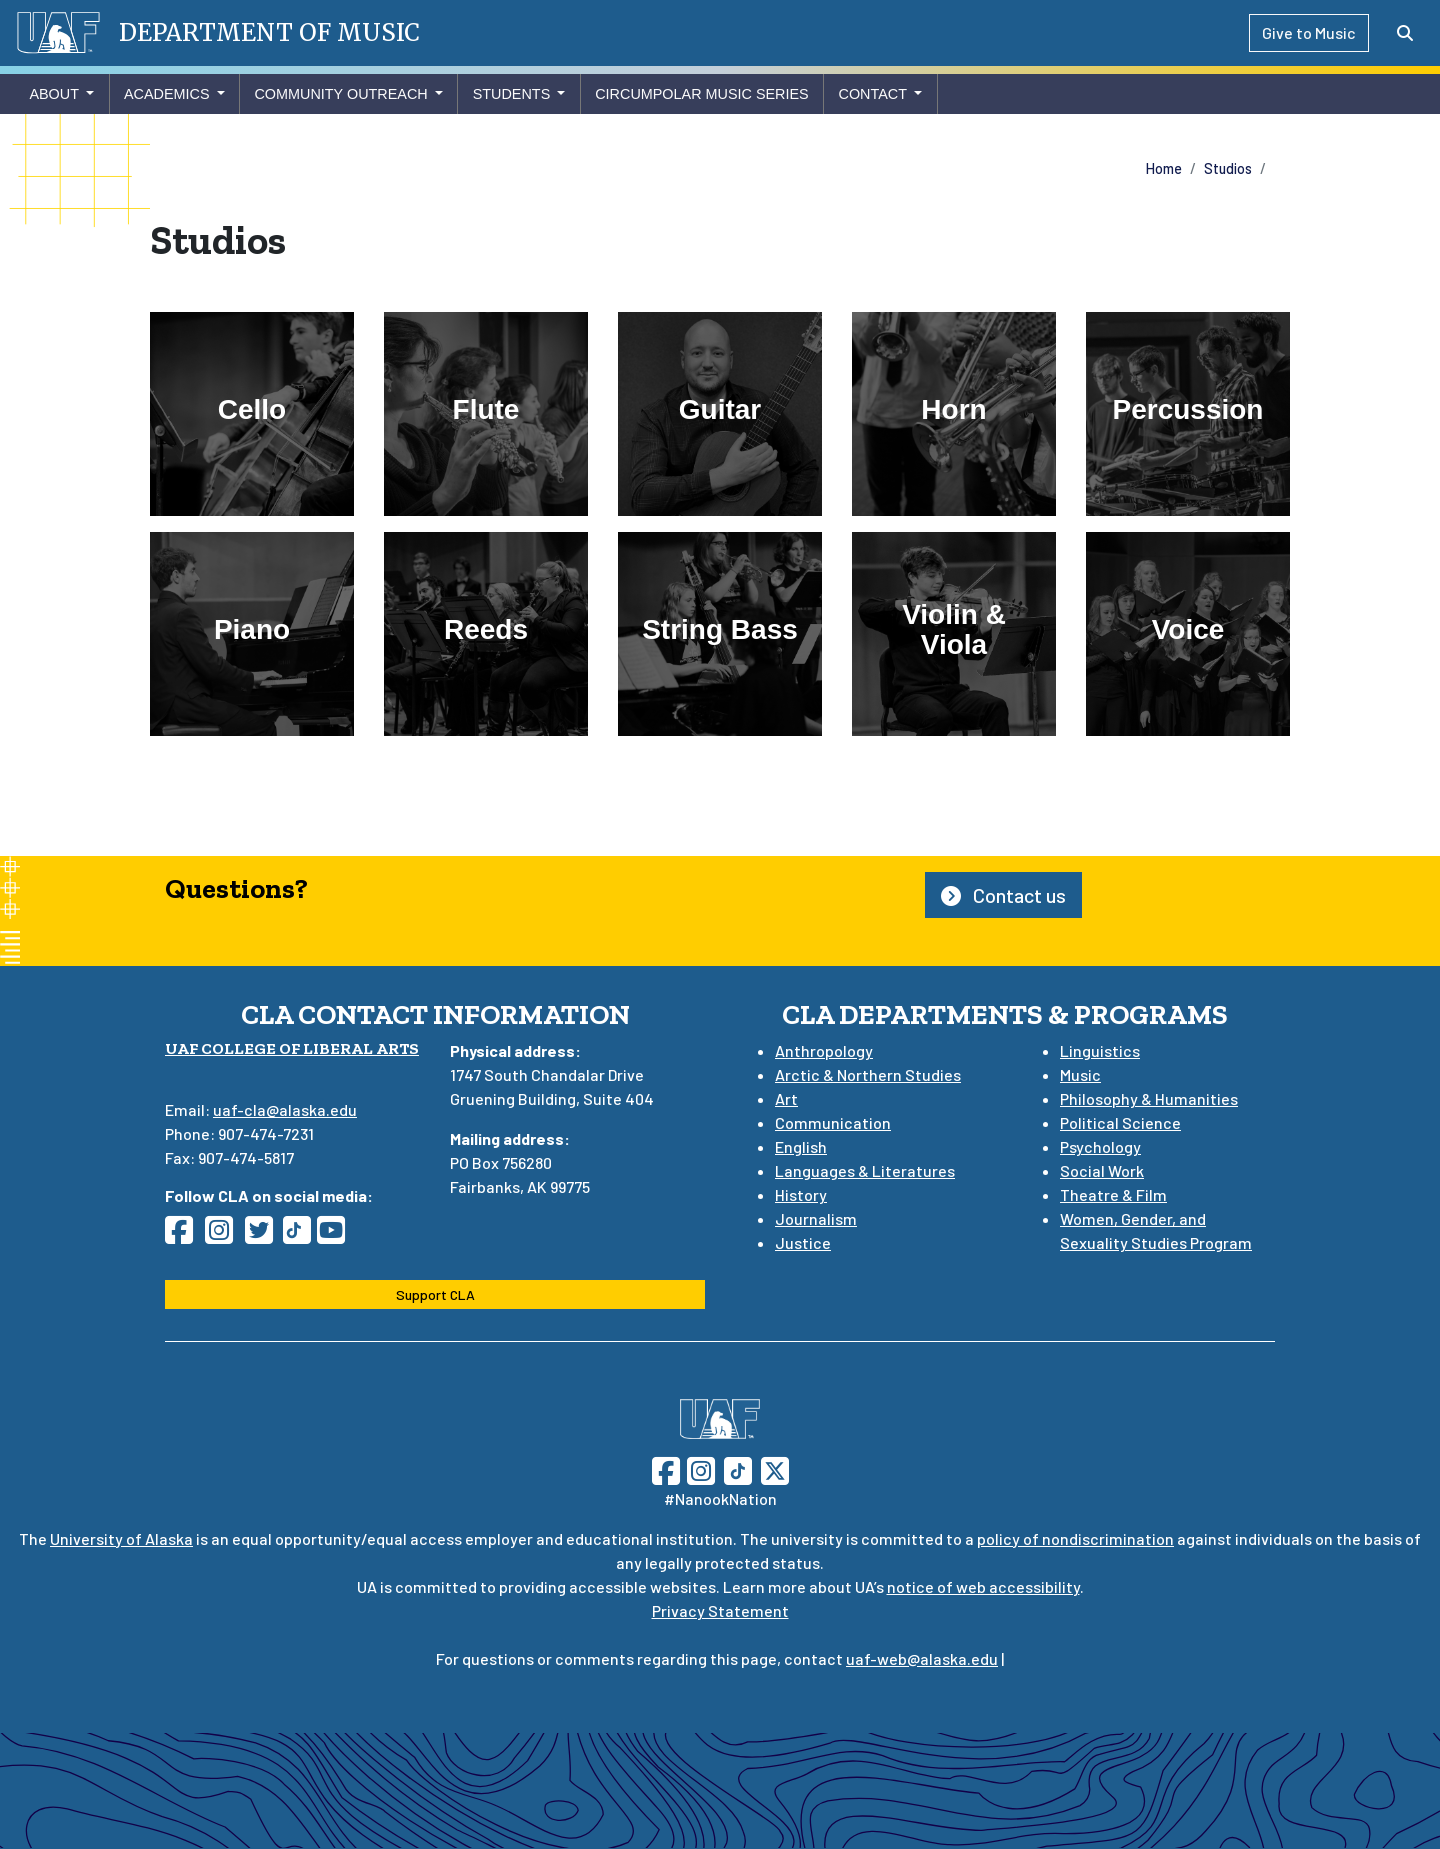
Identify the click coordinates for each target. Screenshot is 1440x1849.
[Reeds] (486, 634)
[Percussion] (1188, 414)
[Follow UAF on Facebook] (666, 1468)
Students (512, 94)
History (801, 1194)
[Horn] (954, 414)
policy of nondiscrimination (1075, 1538)
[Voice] (1188, 634)
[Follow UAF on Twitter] (775, 1468)
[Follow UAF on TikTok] (738, 1468)
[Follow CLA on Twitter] (265, 1235)
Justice (803, 1242)
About (54, 94)
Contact (872, 94)
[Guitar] (720, 414)
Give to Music (1309, 32)
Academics (167, 94)
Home (1164, 168)
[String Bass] (720, 634)
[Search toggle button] (1405, 33)
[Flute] (486, 414)
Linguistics (1100, 1050)
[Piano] (252, 634)
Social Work (1102, 1170)
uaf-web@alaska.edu (922, 1658)
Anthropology (824, 1050)
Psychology (1100, 1146)
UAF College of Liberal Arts (292, 1048)
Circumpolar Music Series (702, 94)
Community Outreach (340, 94)
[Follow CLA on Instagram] (225, 1235)
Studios (1228, 168)
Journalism (816, 1218)
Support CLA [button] (435, 1294)
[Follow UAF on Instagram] (699, 1468)
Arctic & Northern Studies (868, 1074)
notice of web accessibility (983, 1586)
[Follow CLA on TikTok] (301, 1235)
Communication (833, 1122)
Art (786, 1098)
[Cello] (252, 414)
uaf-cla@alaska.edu (285, 1109)
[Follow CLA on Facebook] (185, 1235)
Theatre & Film (1113, 1194)
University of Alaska (121, 1538)
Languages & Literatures (865, 1170)
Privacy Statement (720, 1610)
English (801, 1146)
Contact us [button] (1003, 895)
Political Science (1120, 1122)
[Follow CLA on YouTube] (337, 1235)
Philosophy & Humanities (1149, 1098)
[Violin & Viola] (954, 634)
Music (1080, 1074)
